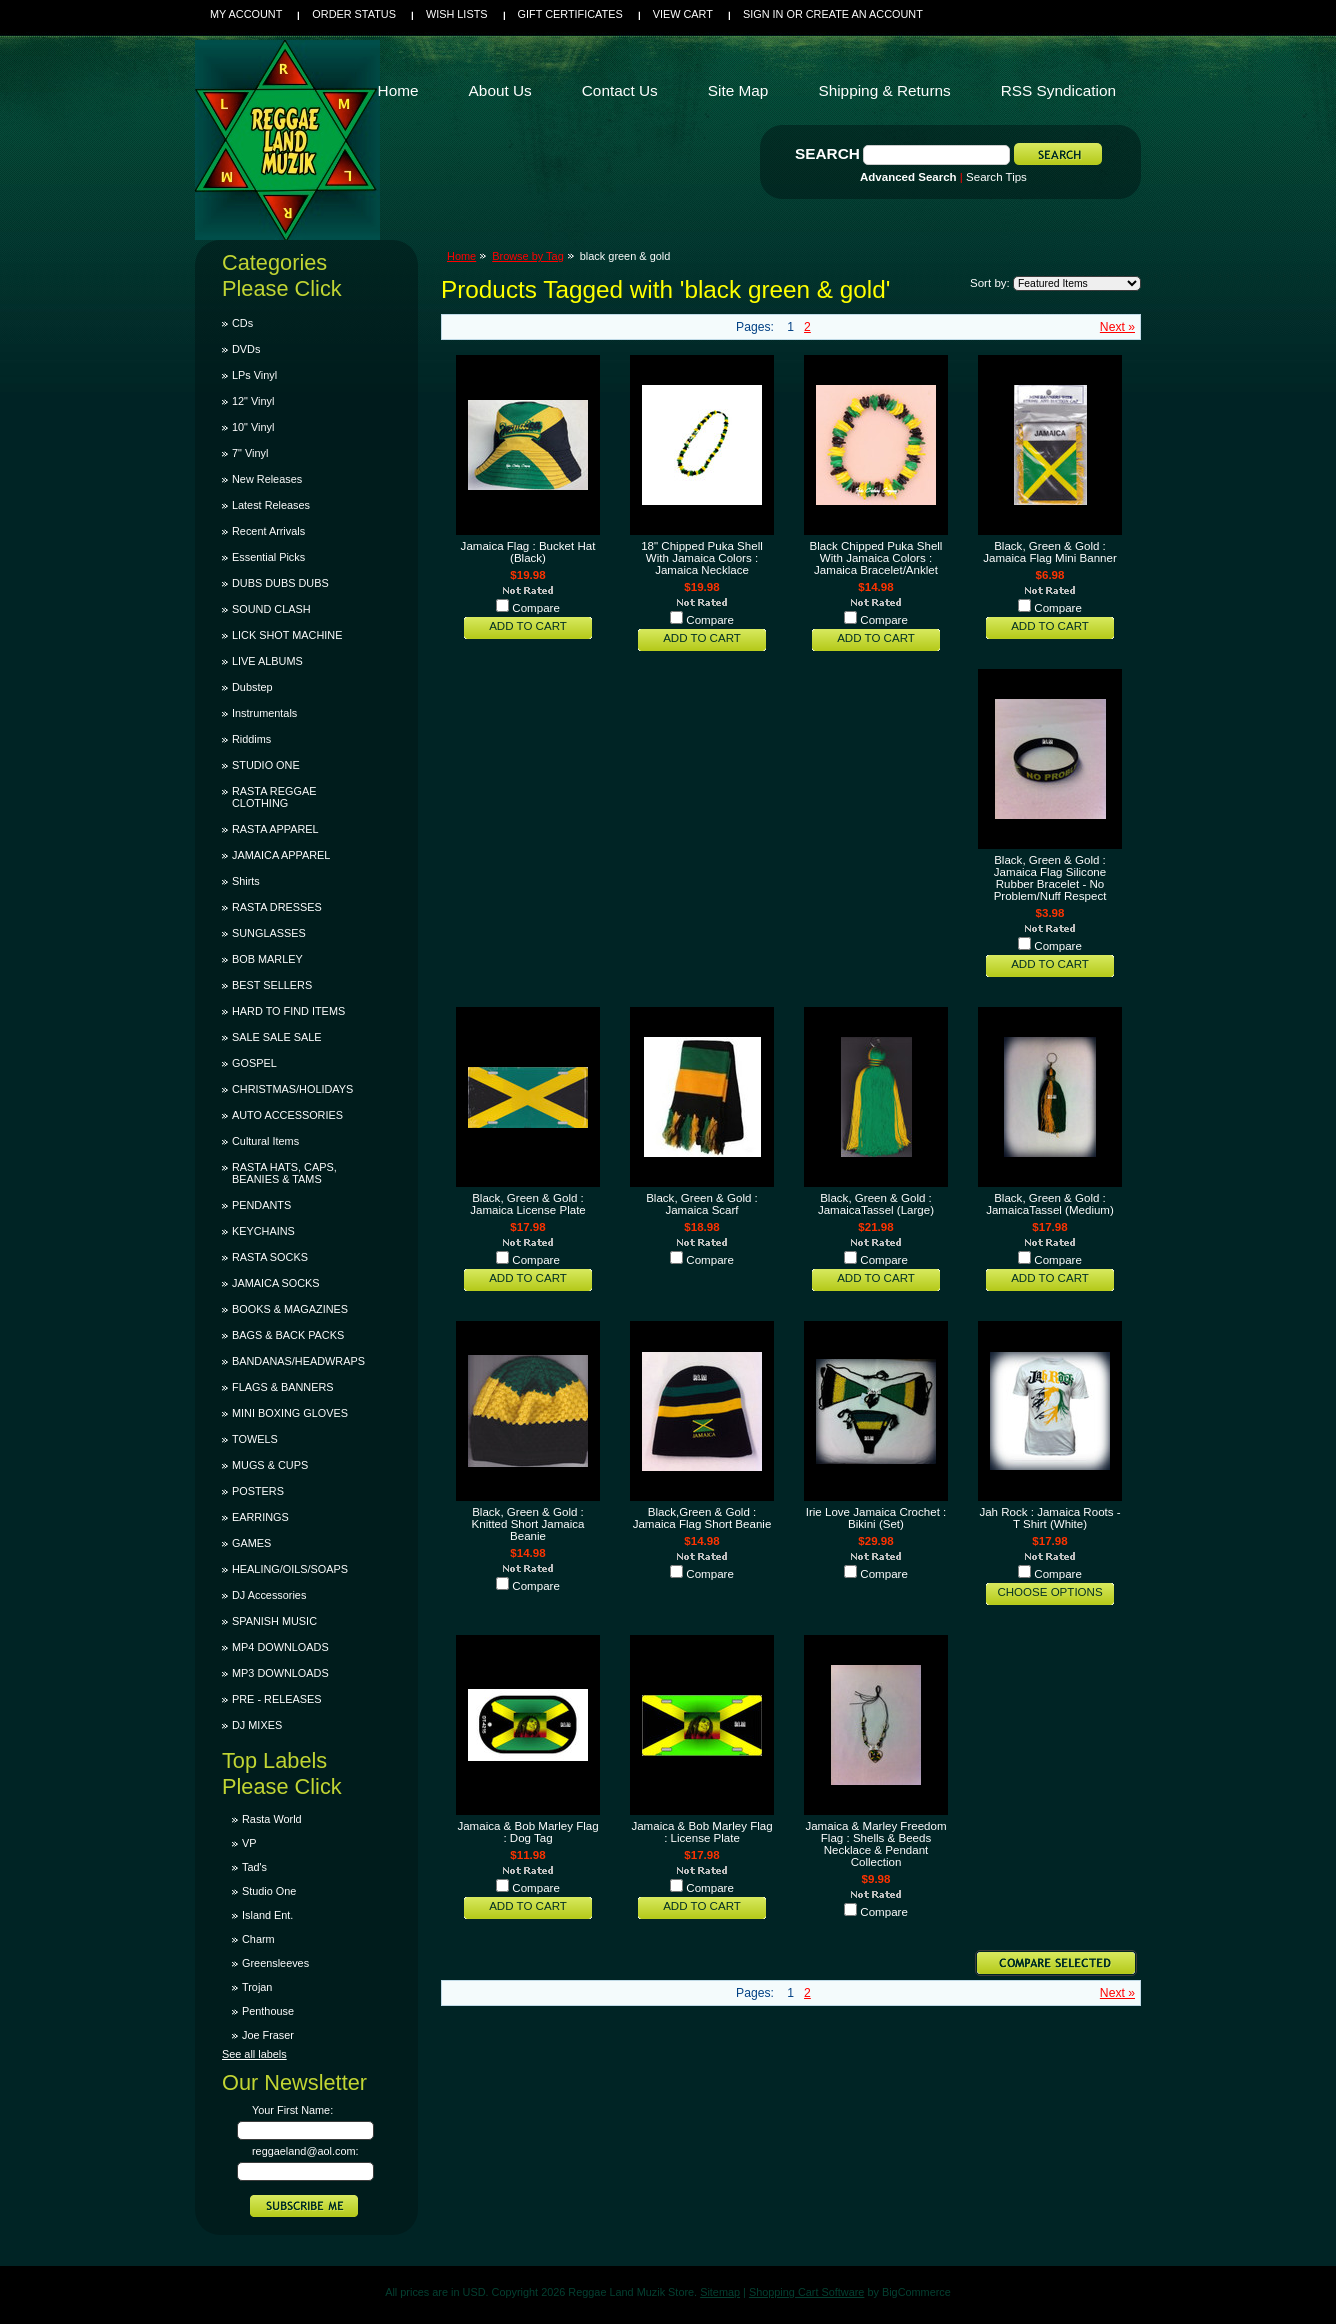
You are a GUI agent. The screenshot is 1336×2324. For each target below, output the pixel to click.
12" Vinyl (253, 401)
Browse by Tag (528, 256)
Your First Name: (292, 2110)
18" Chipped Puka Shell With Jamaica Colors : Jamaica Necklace (702, 558)
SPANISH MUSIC (274, 1621)
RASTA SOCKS (270, 1257)
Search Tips (996, 177)
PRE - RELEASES (276, 1699)
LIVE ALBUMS (267, 661)
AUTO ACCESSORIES (287, 1115)
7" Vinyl (250, 453)
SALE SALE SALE (276, 1037)
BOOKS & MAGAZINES (290, 1309)
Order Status (354, 14)
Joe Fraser (268, 2035)
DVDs (246, 349)
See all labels (254, 2054)
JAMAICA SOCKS (276, 1283)
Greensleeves (275, 1963)
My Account (246, 14)
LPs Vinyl (254, 375)
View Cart (683, 14)
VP (249, 1843)
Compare (536, 608)
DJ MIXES (257, 1725)
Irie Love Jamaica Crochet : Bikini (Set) (876, 1518)
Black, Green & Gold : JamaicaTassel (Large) (876, 1204)
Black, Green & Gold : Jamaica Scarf (702, 1204)
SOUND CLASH (271, 609)
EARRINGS (260, 1517)
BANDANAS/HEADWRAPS (298, 1361)
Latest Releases (271, 505)
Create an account (864, 14)
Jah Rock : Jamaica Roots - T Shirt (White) (1049, 1518)
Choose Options (1049, 1592)
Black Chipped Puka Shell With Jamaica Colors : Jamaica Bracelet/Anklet (876, 558)
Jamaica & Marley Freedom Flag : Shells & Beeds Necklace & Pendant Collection (875, 1844)
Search (827, 153)
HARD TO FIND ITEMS (288, 1011)
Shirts (246, 881)
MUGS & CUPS (270, 1465)
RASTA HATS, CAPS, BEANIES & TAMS (284, 1173)
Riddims (251, 739)
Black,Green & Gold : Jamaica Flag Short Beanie (702, 1518)
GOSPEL (254, 1063)
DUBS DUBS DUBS (280, 583)
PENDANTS (261, 1205)
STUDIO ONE (266, 765)
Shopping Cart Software (806, 2292)
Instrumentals (264, 713)
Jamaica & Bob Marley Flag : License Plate (701, 1832)
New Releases (267, 479)
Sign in (763, 14)
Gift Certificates (570, 14)
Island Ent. (267, 1915)
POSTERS (258, 1491)
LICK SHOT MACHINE (287, 635)
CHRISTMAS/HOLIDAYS (292, 1089)
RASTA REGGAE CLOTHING (274, 797)
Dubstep (252, 687)
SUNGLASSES (269, 933)
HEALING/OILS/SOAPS (290, 1569)
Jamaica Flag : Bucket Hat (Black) (528, 552)
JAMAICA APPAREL (281, 855)
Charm (258, 1939)
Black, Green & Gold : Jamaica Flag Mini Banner (1050, 552)
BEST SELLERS (272, 985)
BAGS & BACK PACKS (288, 1335)
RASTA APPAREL (275, 829)
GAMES (251, 1543)
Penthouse (268, 2011)
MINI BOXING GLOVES (290, 1413)
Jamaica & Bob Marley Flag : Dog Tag (527, 1832)
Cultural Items (265, 1141)
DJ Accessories (269, 1595)
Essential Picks (268, 557)
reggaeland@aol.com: (305, 2151)
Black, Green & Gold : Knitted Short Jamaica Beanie (528, 1524)
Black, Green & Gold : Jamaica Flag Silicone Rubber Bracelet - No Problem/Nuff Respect (1050, 878)
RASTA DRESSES (277, 907)
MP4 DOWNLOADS (280, 1647)
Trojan (257, 1987)
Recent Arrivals (268, 531)
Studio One (269, 1891)
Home (461, 256)
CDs (242, 323)
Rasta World (272, 1819)
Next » (1117, 327)
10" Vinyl (253, 427)
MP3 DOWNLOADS (280, 1673)
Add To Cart (528, 626)
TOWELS (255, 1439)
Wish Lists (457, 14)
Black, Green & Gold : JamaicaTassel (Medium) (1050, 1204)
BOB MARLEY (267, 959)
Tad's (254, 1867)
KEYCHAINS (263, 1231)
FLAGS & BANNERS (283, 1387)
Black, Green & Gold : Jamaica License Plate (528, 1204)
